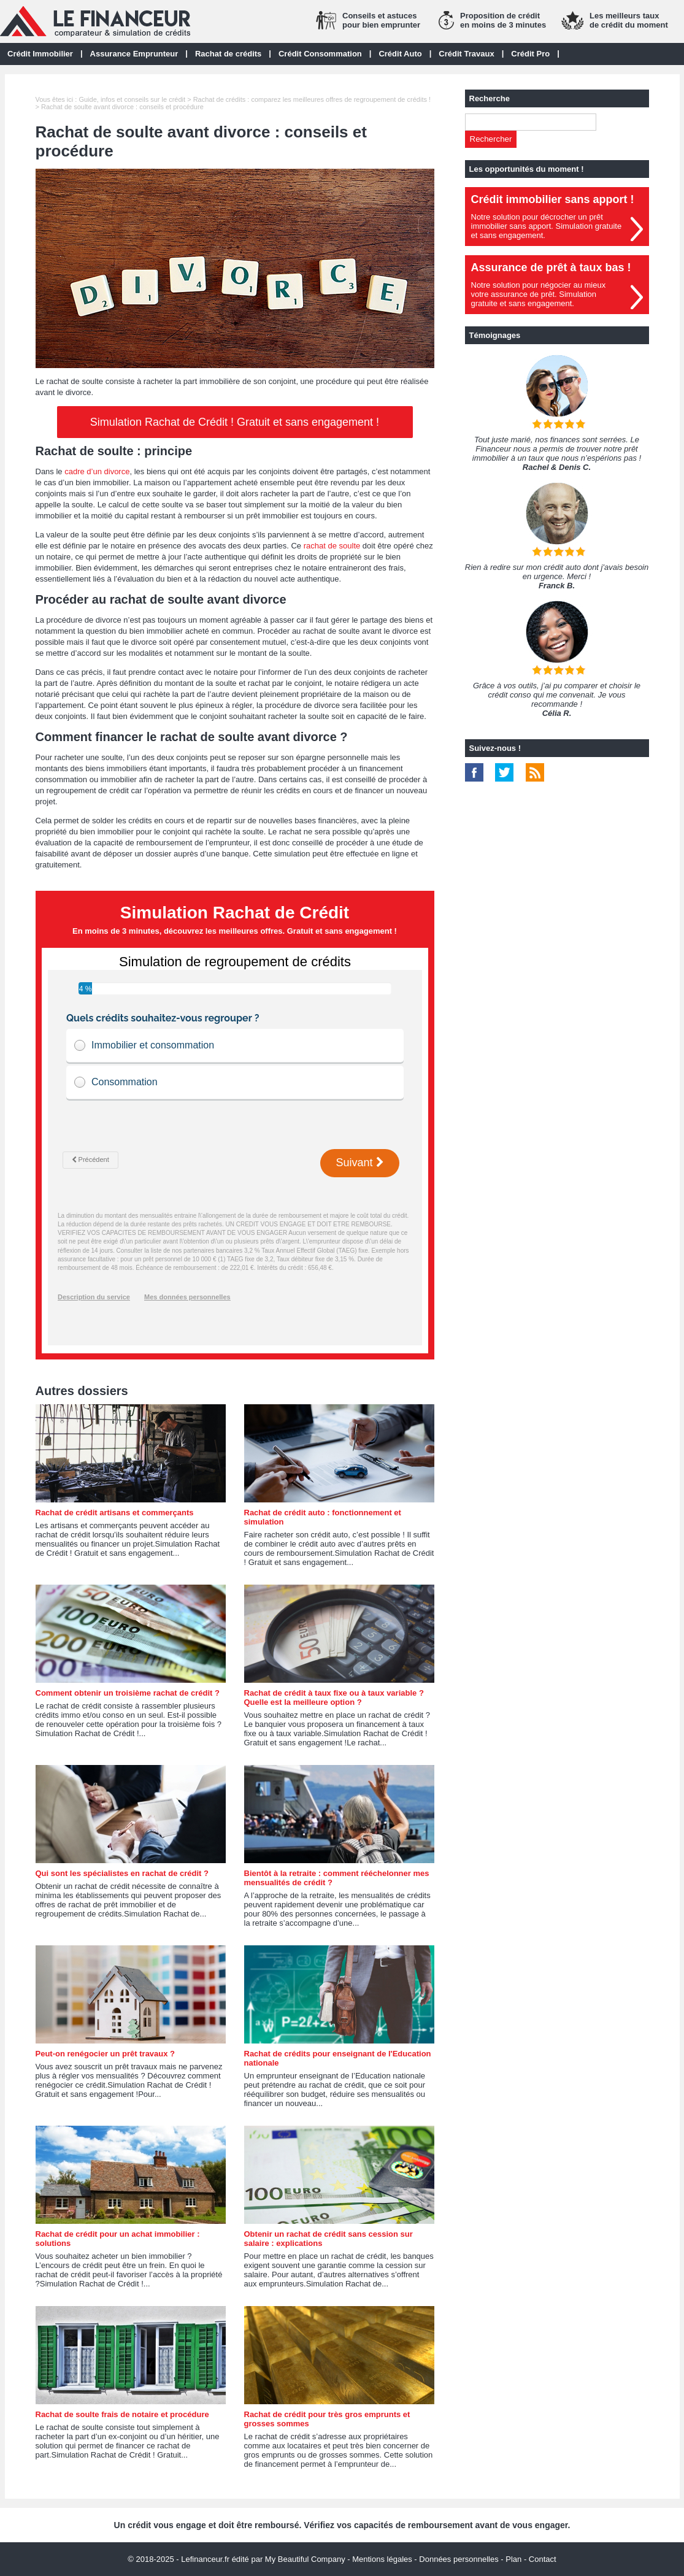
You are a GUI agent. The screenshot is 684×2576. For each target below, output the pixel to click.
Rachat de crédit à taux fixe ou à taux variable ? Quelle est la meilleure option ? (334, 1697)
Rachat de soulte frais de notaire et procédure (122, 2414)
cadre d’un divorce (96, 471)
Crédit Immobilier (40, 53)
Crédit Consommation (320, 53)
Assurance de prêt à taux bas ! (551, 267)
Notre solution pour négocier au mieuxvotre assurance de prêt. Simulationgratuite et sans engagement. (538, 294)
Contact (542, 2559)
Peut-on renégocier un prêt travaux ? (105, 2053)
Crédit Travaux (466, 53)
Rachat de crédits (228, 53)
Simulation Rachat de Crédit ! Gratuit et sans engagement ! (234, 422)
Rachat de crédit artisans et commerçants (115, 1512)
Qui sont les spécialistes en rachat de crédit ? (122, 1873)
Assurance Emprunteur (134, 53)
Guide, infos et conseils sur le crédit (132, 99)
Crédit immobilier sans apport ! (552, 199)
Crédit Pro (530, 53)
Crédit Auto (400, 53)
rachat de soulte (332, 545)
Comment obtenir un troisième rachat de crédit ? (128, 1692)
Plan (513, 2559)
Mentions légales (382, 2559)
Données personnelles (458, 2559)
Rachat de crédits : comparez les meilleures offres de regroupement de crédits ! (312, 99)
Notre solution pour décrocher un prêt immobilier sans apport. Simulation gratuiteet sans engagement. (546, 226)
